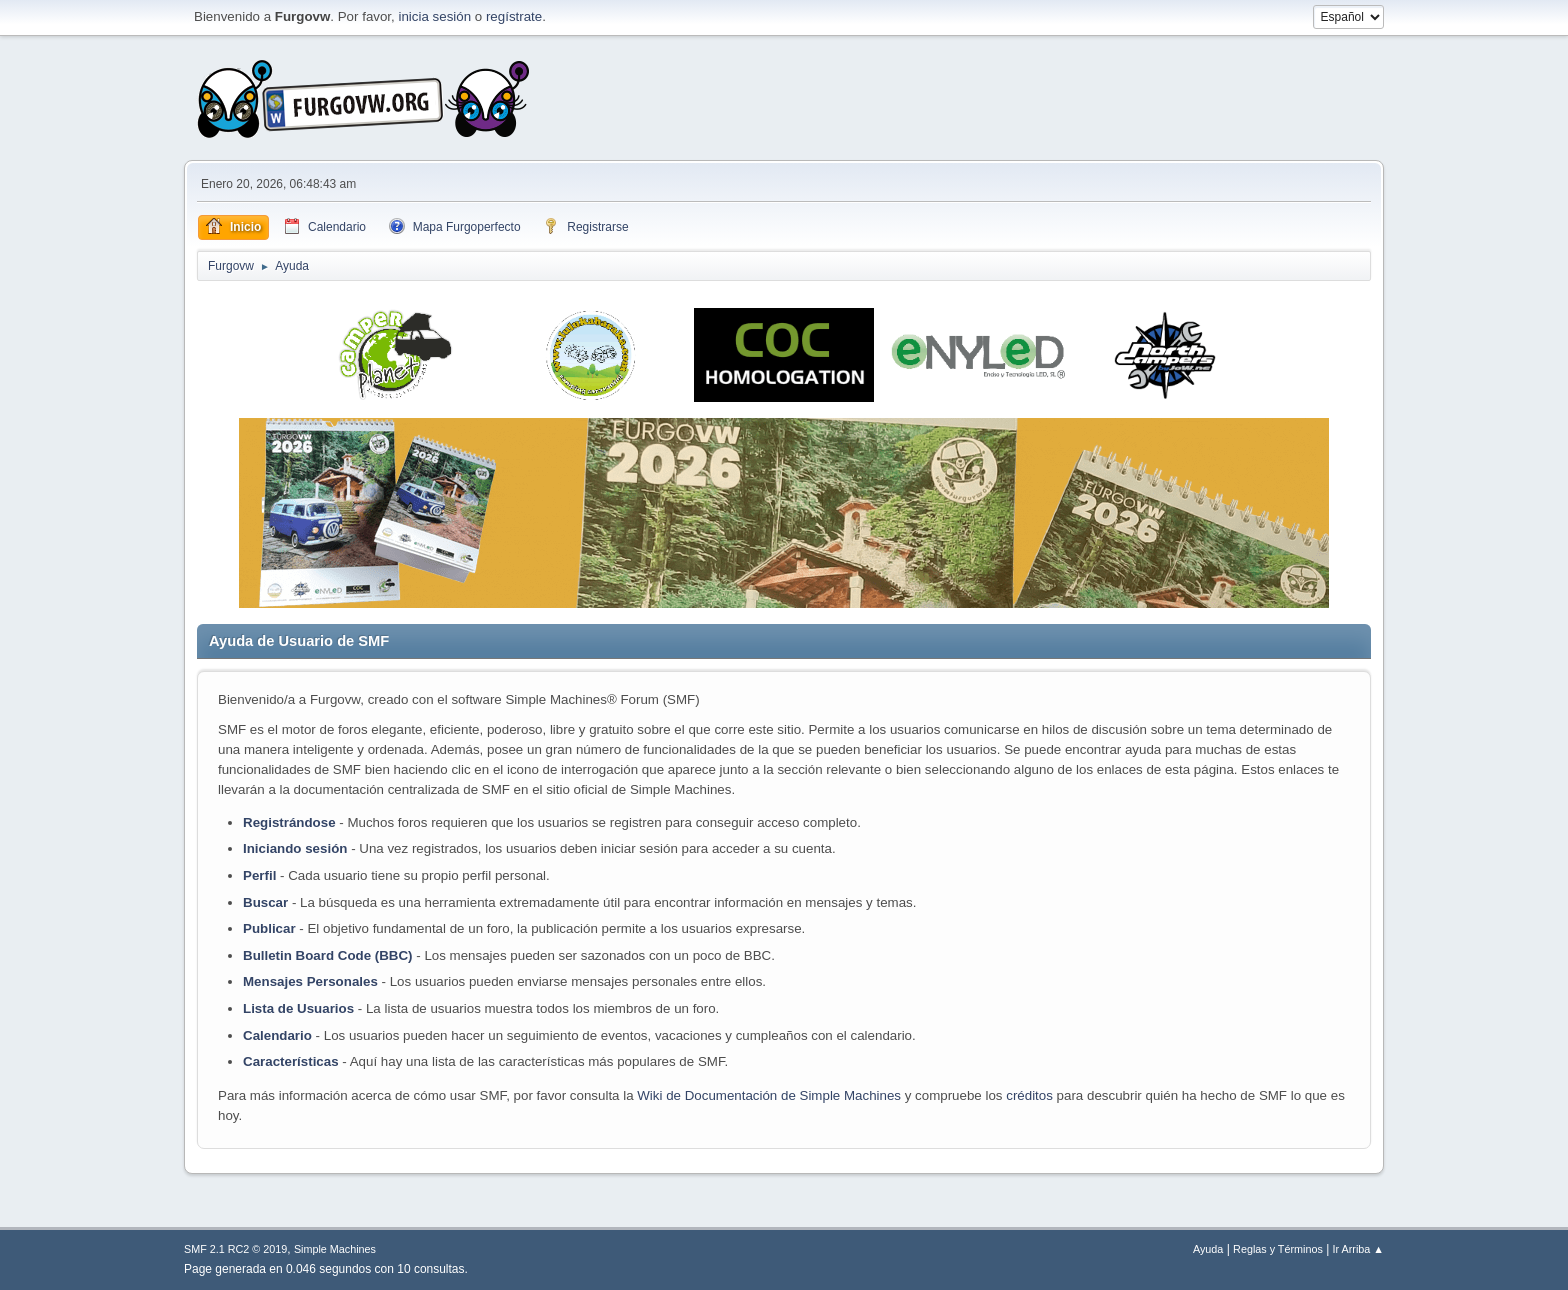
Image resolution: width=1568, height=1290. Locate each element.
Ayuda (1208, 1249)
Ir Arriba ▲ (1358, 1249)
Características (291, 1061)
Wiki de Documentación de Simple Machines (769, 1095)
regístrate (514, 16)
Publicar (269, 928)
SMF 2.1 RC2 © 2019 (235, 1249)
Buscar (265, 902)
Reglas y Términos (1278, 1249)
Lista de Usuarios (298, 1008)
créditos (1029, 1095)
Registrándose (289, 822)
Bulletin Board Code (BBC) (329, 955)
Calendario (277, 1035)
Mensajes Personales (310, 981)
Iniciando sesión (295, 848)
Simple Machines (335, 1249)
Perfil (259, 875)
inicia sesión (434, 16)
